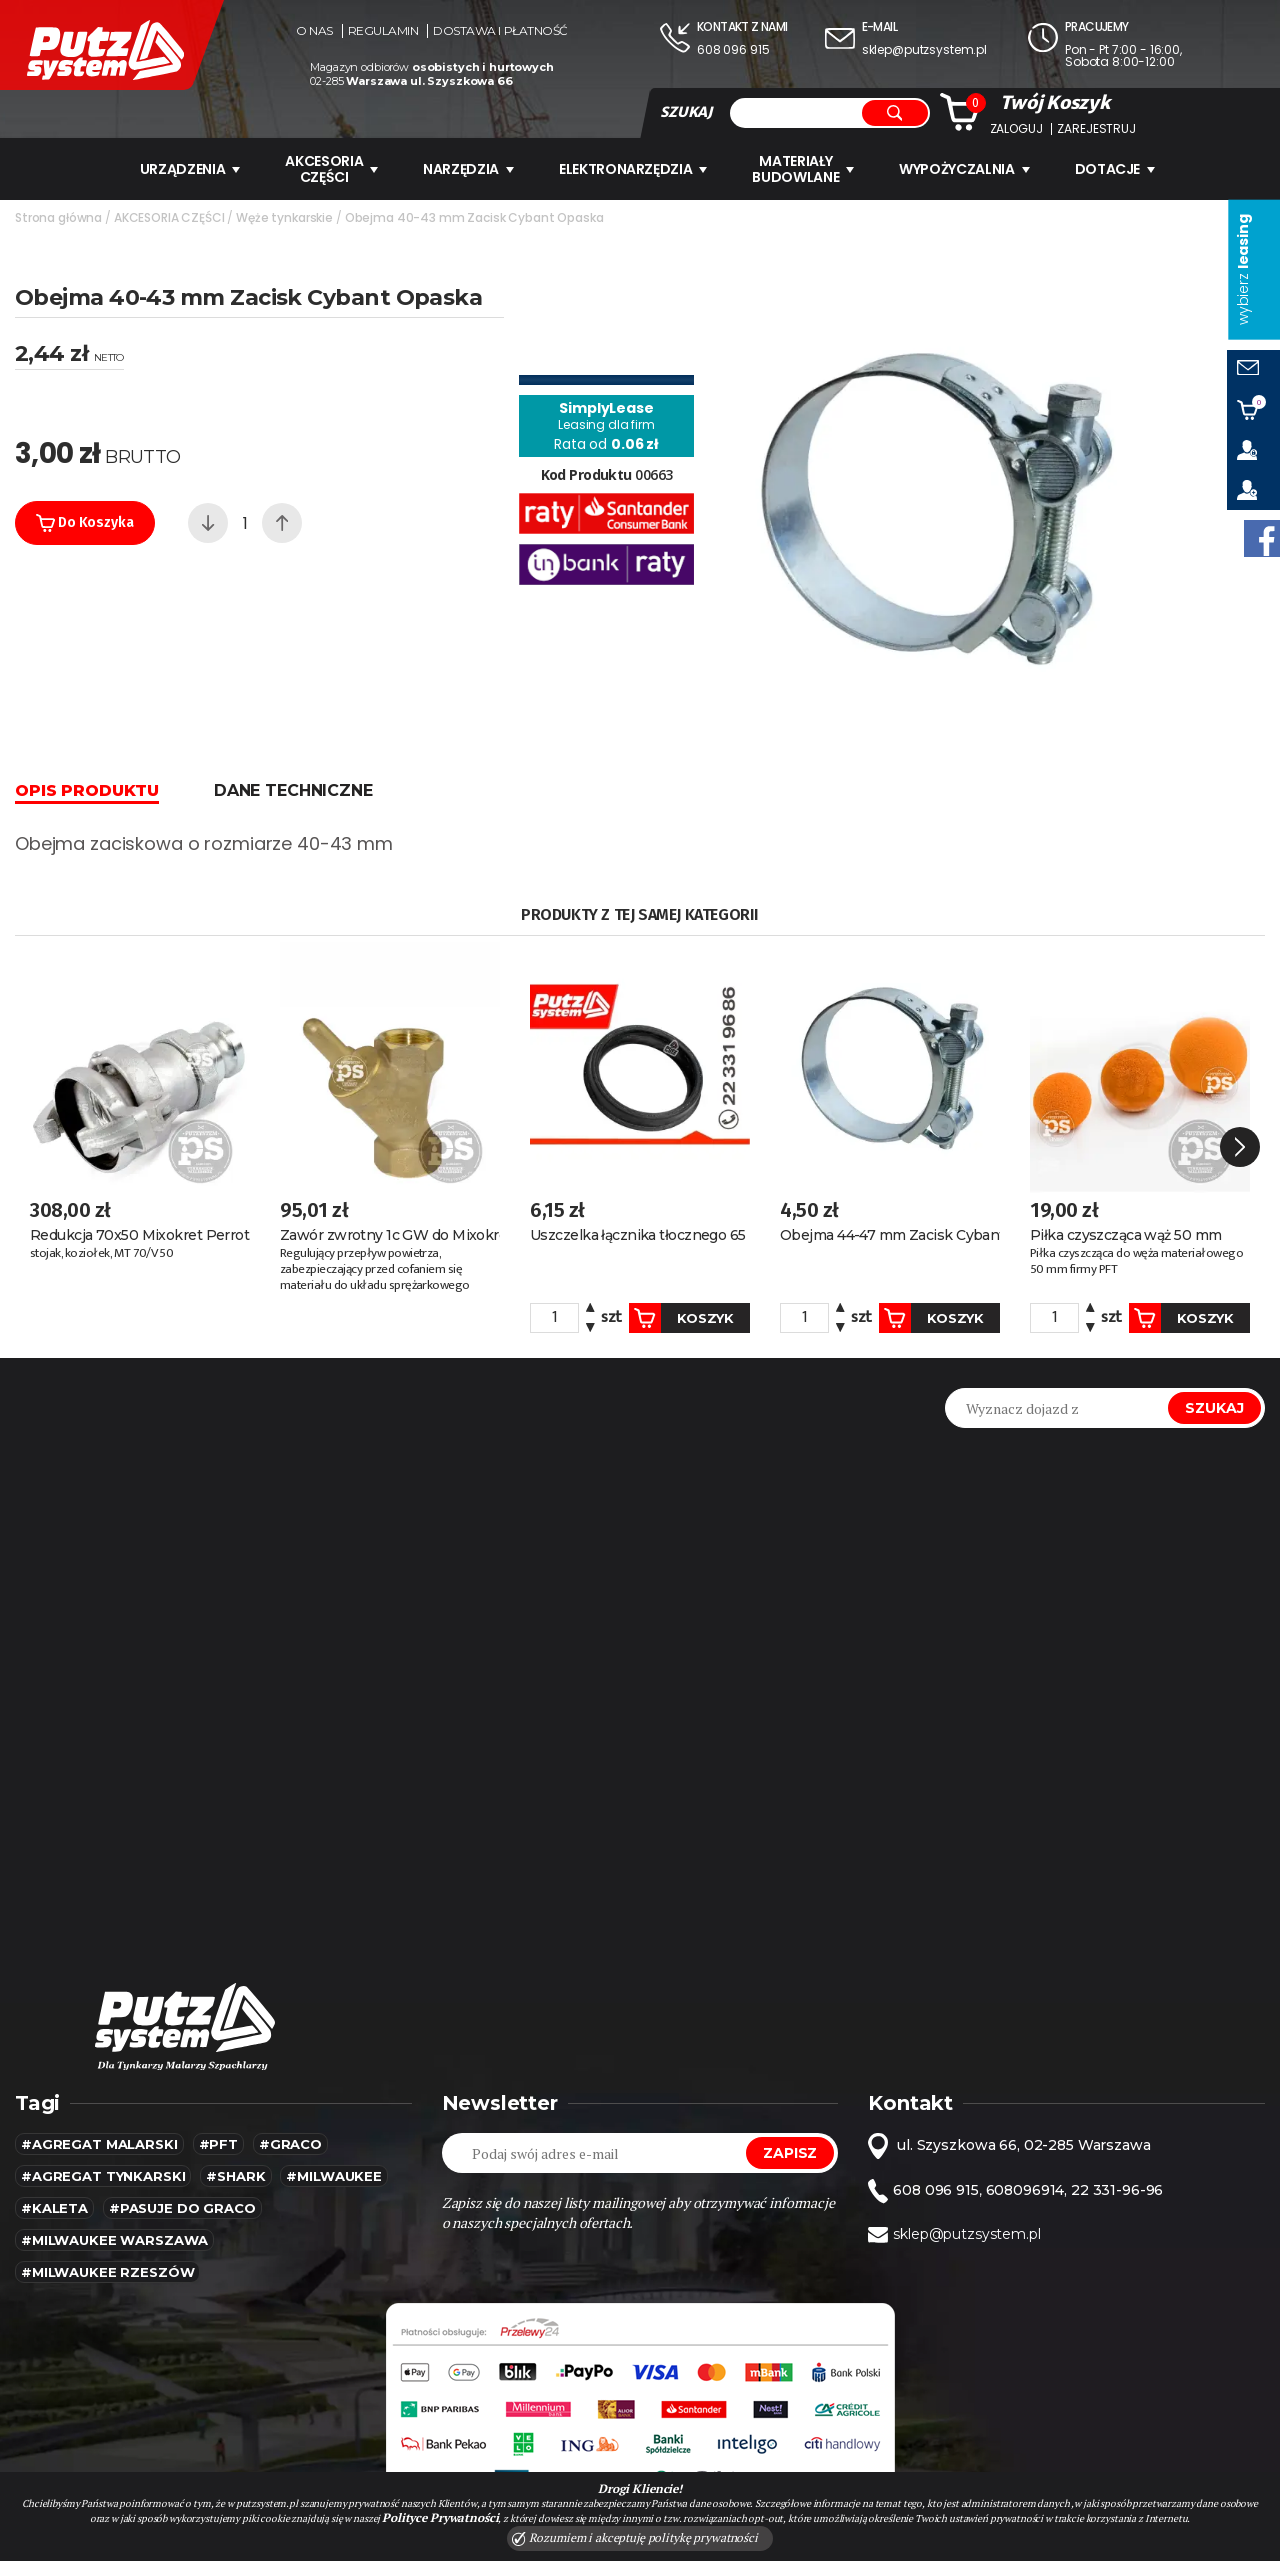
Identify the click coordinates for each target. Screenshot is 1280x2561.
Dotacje (1115, 169)
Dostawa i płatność (500, 31)
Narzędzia (468, 169)
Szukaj (1214, 1408)
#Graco (290, 2144)
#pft (218, 2144)
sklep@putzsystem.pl (924, 49)
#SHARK (235, 2176)
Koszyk (681, 1318)
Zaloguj (1016, 129)
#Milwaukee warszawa (114, 2240)
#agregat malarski (99, 2144)
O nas (314, 31)
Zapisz (790, 2153)
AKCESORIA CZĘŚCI (331, 169)
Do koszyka (85, 523)
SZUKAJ (686, 112)
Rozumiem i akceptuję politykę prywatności (635, 2538)
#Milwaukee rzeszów (107, 2272)
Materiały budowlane (803, 169)
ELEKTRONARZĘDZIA (633, 169)
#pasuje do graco (182, 2208)
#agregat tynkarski (103, 2176)
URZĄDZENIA (190, 169)
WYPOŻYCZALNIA (964, 169)
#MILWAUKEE (334, 2176)
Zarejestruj (1096, 129)
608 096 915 (733, 49)
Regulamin (383, 31)
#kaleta (54, 2208)
